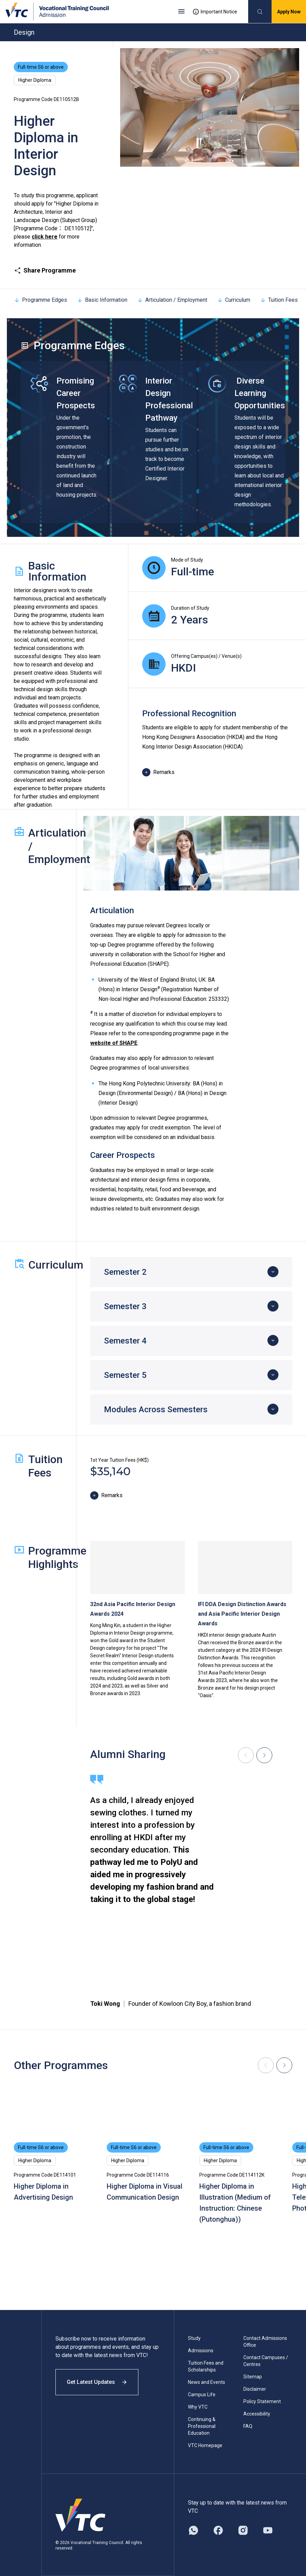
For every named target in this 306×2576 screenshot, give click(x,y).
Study (194, 2338)
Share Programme (45, 270)
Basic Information (102, 300)
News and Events (206, 2382)
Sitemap (252, 2376)
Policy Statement (262, 2401)
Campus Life (201, 2394)
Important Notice (214, 11)
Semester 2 (125, 1272)
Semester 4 (125, 1341)
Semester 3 (125, 1306)
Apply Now (288, 11)
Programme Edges (40, 300)
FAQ (247, 2426)
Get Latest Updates (97, 2382)
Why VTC (198, 2407)
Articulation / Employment (172, 300)
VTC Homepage (205, 2445)
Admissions (200, 2350)
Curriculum (233, 300)
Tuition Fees (279, 300)
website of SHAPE (113, 1043)
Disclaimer (254, 2389)
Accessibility (256, 2414)
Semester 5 (125, 1375)
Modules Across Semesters (156, 1409)
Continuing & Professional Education (201, 2426)
